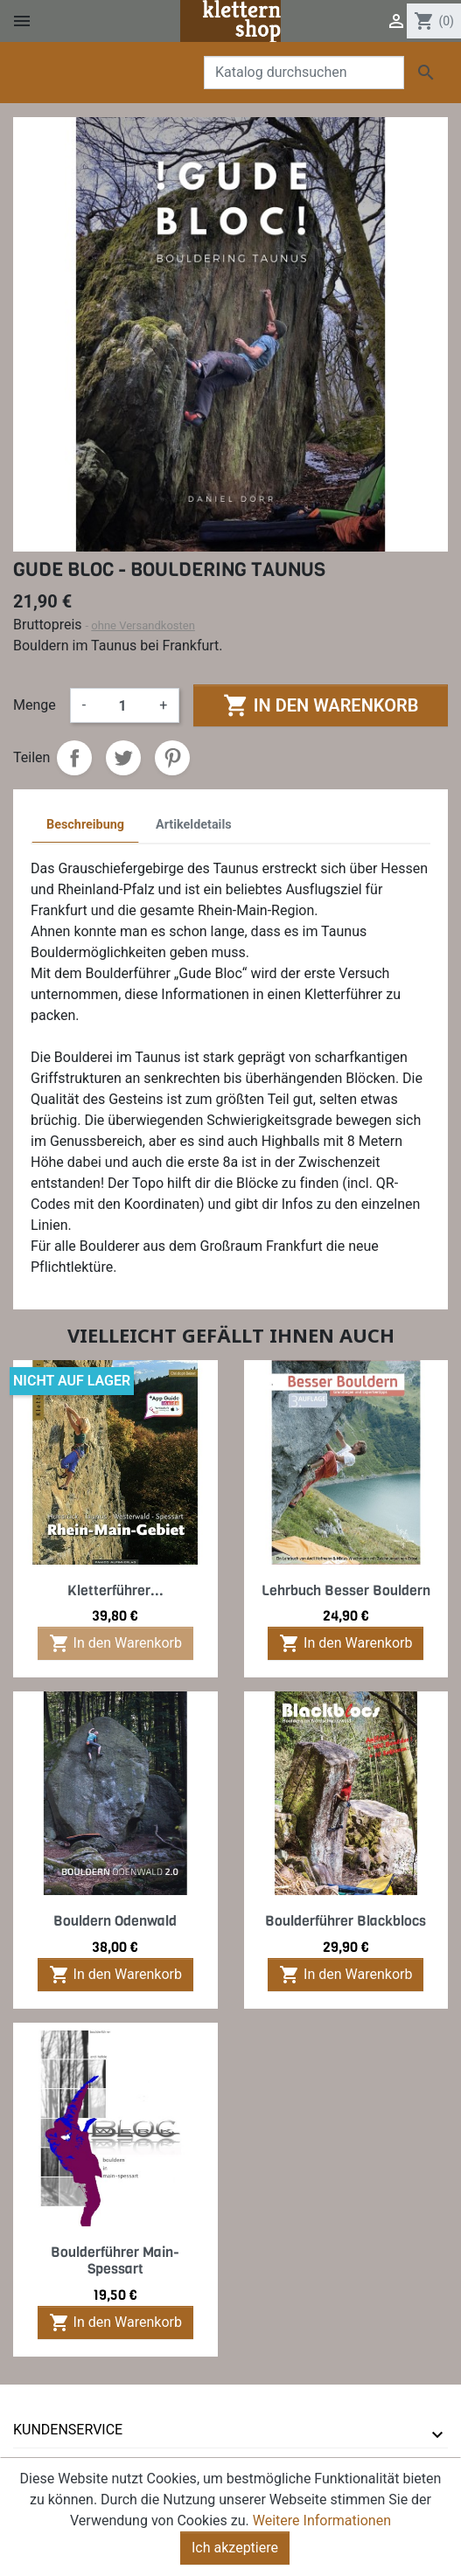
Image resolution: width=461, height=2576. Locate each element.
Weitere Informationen (322, 2536)
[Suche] (304, 72)
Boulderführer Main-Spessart (115, 2260)
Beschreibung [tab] (85, 824)
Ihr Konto (49, 2465)
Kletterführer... (115, 1590)
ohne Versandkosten (143, 625)
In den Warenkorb (320, 705)
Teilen (74, 757)
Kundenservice (67, 2429)
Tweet (123, 757)
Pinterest (172, 757)
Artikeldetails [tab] (194, 824)
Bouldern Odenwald (115, 1921)
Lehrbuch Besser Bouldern (346, 1590)
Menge (34, 705)
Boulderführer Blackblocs (345, 1921)
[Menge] (122, 705)
